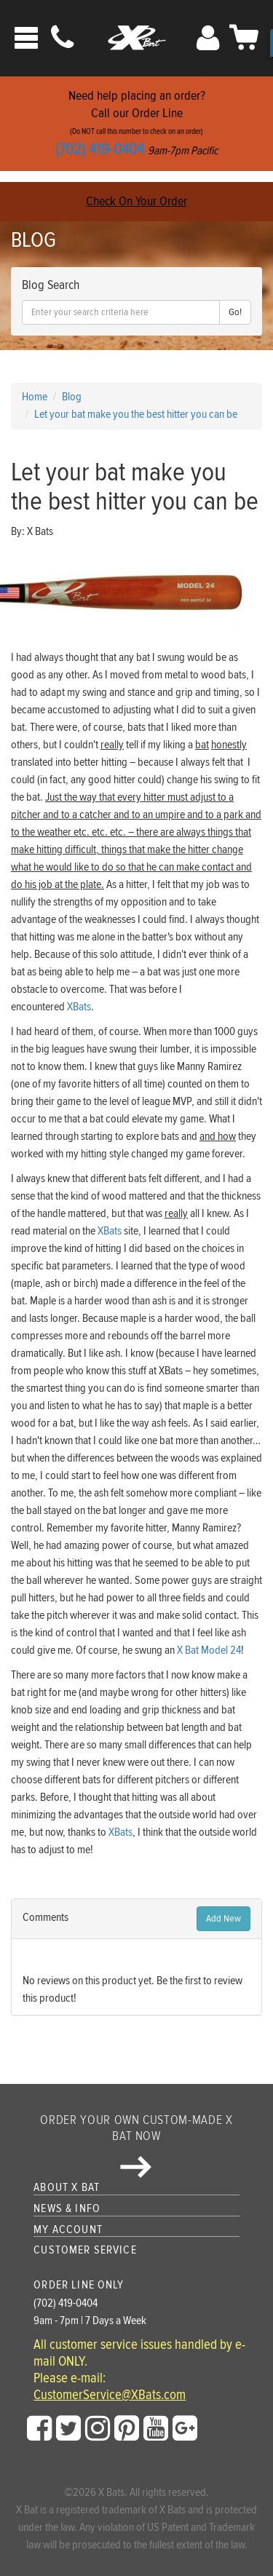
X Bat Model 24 (209, 1650)
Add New (223, 1919)
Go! (235, 312)
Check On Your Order (136, 201)
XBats (79, 1007)
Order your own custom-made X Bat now (136, 2145)
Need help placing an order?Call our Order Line (136, 123)
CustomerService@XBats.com (109, 2395)
